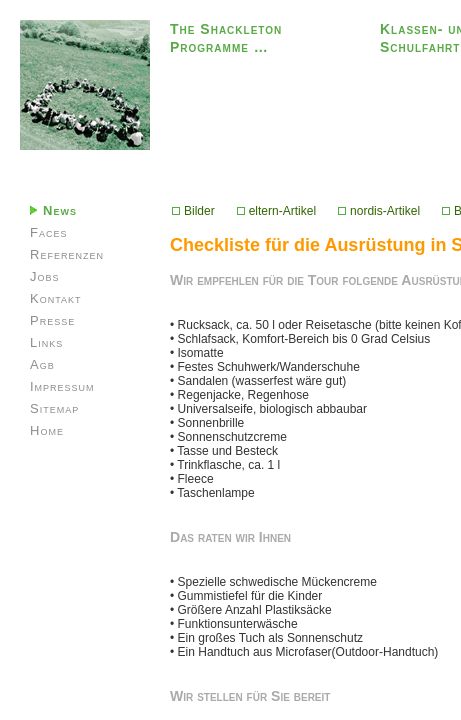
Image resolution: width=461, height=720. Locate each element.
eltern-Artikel (276, 211)
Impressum (62, 386)
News (53, 210)
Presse (52, 320)
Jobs (45, 276)
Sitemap (54, 408)
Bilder (193, 211)
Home (47, 430)
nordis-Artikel (379, 211)
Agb (42, 364)
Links (46, 342)
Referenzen (67, 254)
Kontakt (56, 298)
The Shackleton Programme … (226, 38)
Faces (48, 232)
